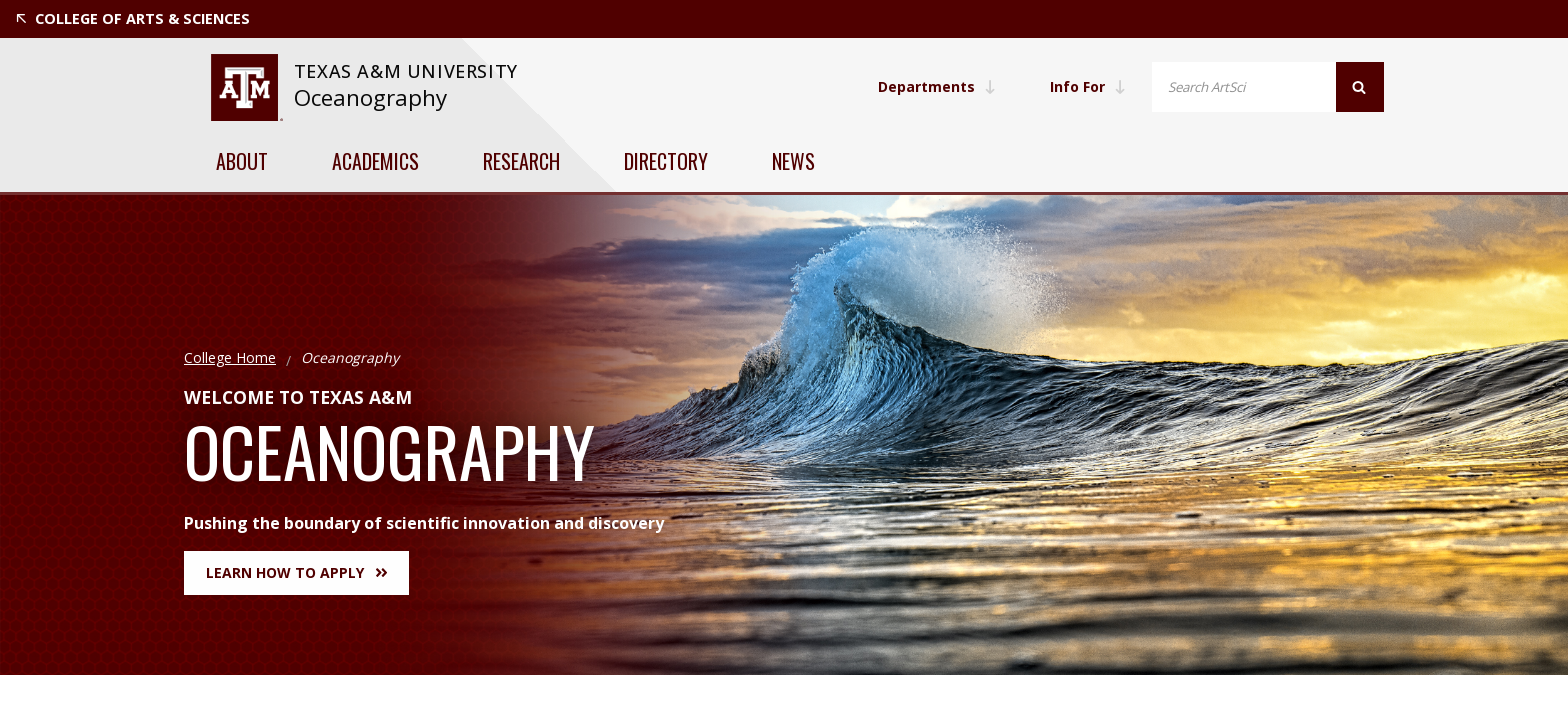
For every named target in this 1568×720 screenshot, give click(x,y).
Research (521, 161)
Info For (1088, 86)
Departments (937, 86)
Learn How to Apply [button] (296, 572)
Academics (375, 161)
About (242, 161)
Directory (666, 161)
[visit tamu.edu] (246, 87)
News (793, 161)
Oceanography (370, 97)
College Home (230, 357)
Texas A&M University (409, 71)
